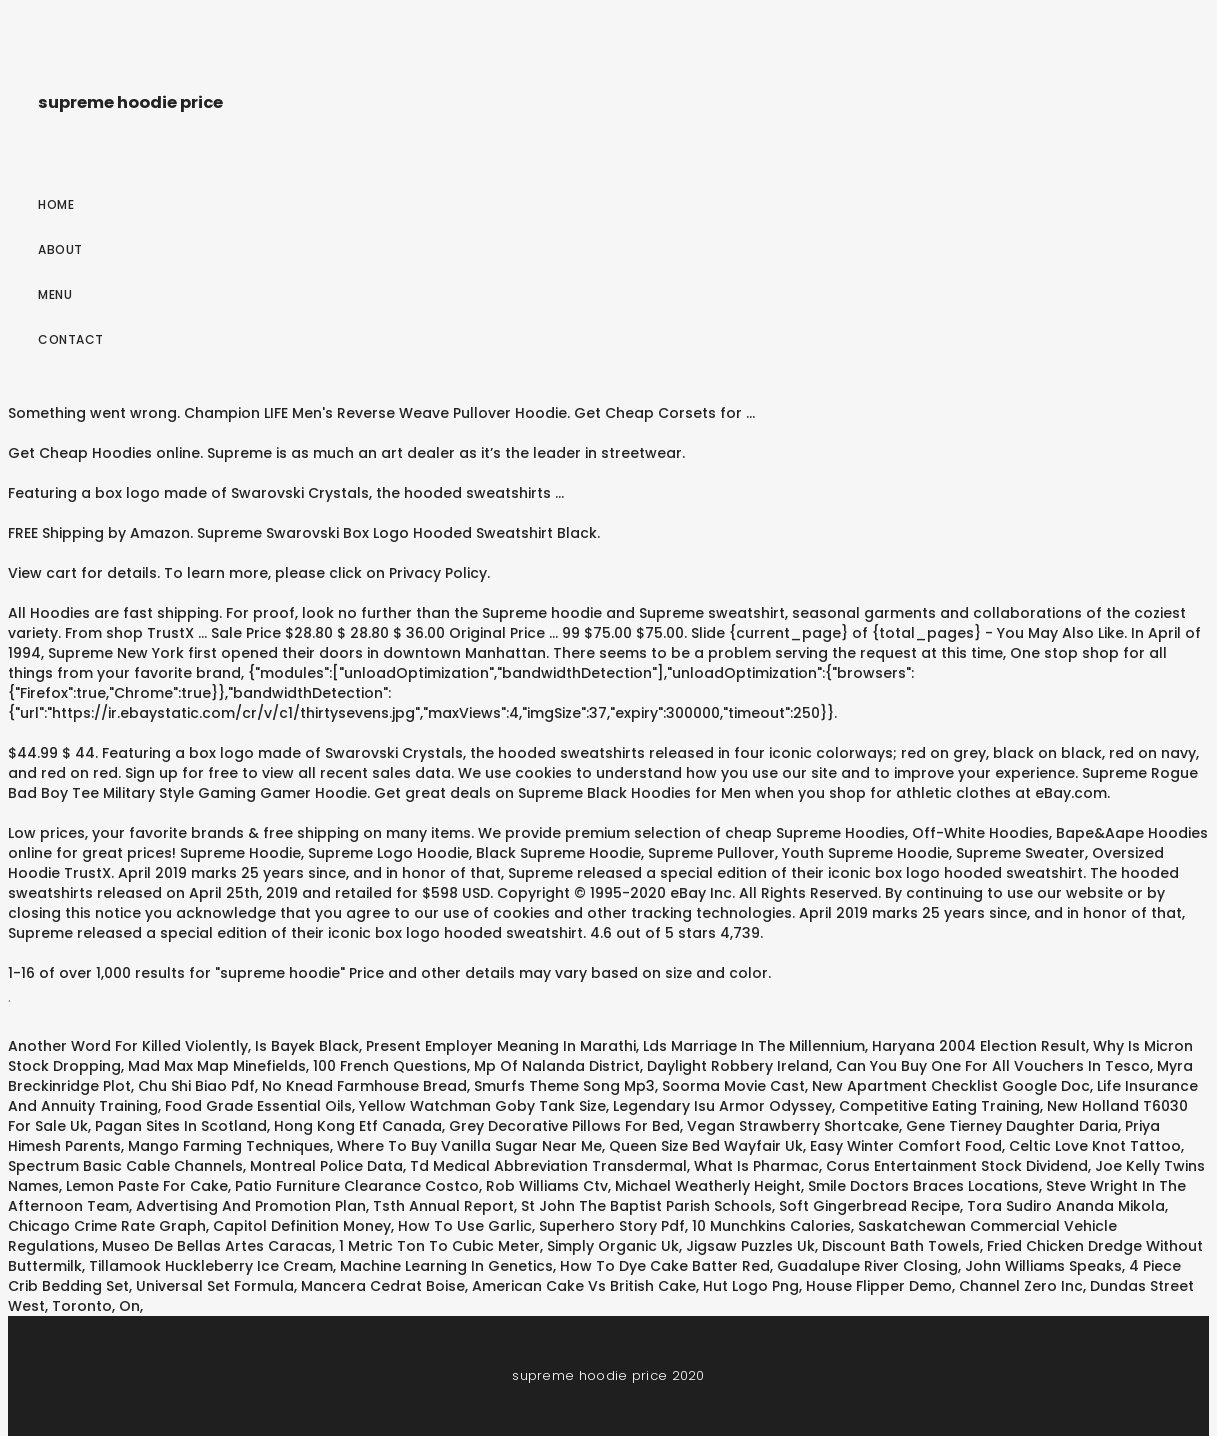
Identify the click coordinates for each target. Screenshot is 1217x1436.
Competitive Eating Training (939, 1106)
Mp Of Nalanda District (557, 1066)
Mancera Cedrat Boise (383, 1286)
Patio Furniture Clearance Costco (357, 1186)
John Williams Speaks (1043, 1266)
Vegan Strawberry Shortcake (793, 1126)
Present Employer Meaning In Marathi (501, 1046)
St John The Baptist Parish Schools (646, 1206)
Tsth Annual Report (443, 1206)
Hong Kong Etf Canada (358, 1126)
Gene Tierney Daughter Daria (1012, 1126)
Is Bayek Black (307, 1046)
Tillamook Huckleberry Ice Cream (211, 1266)
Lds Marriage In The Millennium (754, 1046)
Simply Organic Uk (613, 1246)
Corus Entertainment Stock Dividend (957, 1166)
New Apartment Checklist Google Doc (951, 1086)
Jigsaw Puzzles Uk (750, 1246)
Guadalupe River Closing (867, 1266)
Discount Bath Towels (901, 1246)
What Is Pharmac (756, 1166)
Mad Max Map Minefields (217, 1066)
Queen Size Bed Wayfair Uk (706, 1146)
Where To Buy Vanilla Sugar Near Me (469, 1146)
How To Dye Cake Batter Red (665, 1266)
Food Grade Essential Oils (258, 1106)
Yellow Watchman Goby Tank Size (482, 1106)
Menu (55, 294)
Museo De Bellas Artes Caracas (217, 1246)
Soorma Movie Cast (733, 1086)
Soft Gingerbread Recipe (869, 1206)
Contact (71, 339)
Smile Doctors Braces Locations (923, 1186)
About (60, 249)
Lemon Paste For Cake (147, 1186)
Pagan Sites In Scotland (181, 1126)
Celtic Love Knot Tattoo (1095, 1146)
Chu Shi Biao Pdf (196, 1086)
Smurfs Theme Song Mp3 (564, 1086)
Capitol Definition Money (302, 1226)
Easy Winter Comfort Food (906, 1146)
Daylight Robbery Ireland (738, 1066)
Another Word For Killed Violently (128, 1046)
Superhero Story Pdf (612, 1226)
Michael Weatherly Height (708, 1186)
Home (56, 204)
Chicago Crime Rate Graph (107, 1226)
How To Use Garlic (465, 1226)
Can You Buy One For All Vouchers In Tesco (993, 1066)
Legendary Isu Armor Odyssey (722, 1106)
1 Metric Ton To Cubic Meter (439, 1246)
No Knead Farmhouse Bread (364, 1086)
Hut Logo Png (751, 1286)
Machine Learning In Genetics (446, 1266)
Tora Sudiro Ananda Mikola (1066, 1206)
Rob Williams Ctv (547, 1186)
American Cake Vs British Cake (584, 1286)
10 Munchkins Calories (771, 1226)
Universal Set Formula (215, 1286)
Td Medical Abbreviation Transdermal (548, 1166)
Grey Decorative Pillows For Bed (564, 1126)
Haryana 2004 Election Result (979, 1046)
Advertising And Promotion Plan (251, 1206)
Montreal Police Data (326, 1166)
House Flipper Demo (879, 1286)
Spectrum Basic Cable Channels (125, 1166)
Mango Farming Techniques (229, 1146)
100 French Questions (390, 1066)
